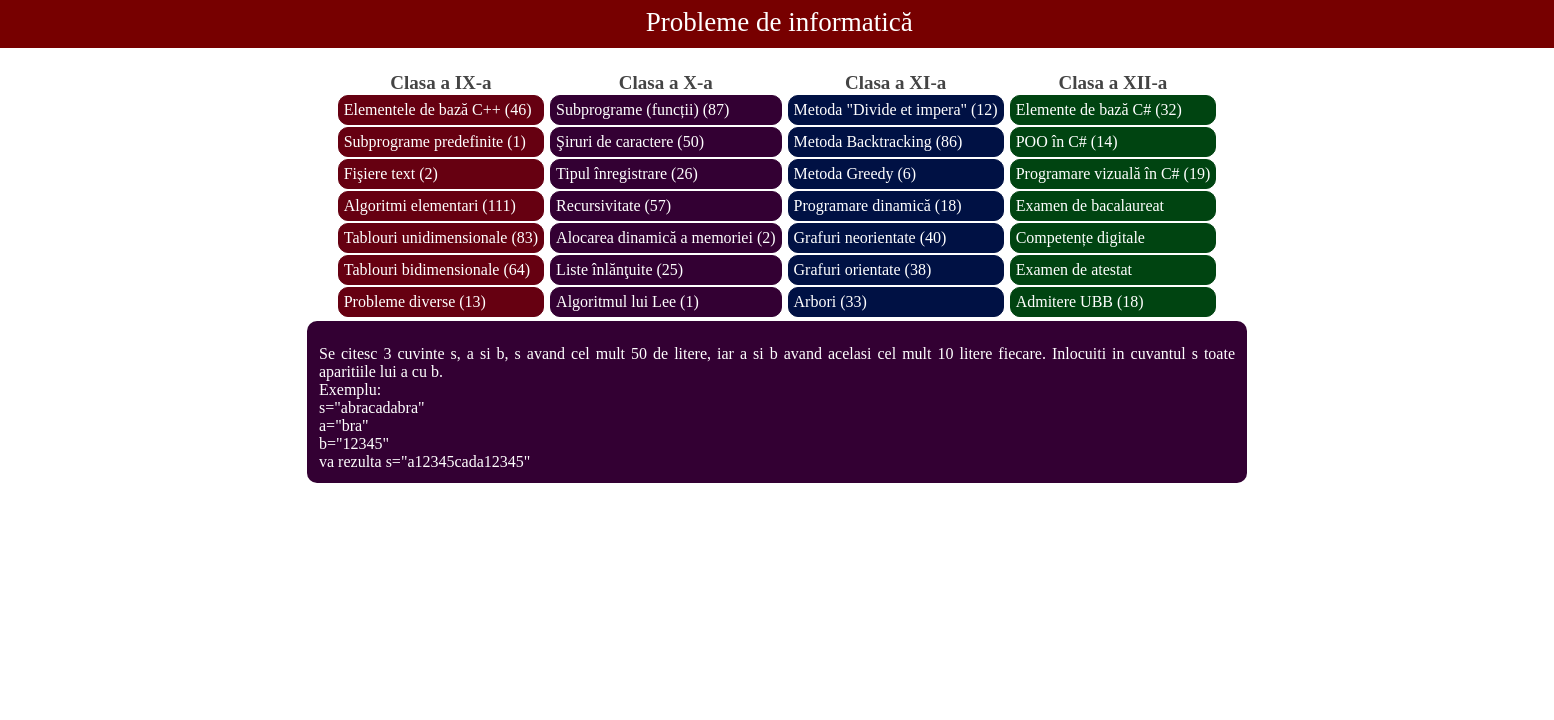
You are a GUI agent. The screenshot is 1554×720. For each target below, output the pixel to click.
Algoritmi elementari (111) (430, 205)
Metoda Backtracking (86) (878, 141)
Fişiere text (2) (391, 173)
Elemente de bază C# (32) (1099, 109)
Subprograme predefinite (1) (435, 141)
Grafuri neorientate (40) (870, 237)
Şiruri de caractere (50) (630, 141)
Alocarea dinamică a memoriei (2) (665, 237)
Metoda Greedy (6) (855, 173)
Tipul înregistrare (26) (627, 173)
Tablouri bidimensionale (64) (437, 269)
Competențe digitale (1080, 237)
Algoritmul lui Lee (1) (627, 301)
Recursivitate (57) (613, 205)
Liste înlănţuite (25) (619, 269)
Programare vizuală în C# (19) (1113, 173)
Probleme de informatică (779, 22)
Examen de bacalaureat (1090, 205)
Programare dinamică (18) (878, 205)
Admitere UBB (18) (1080, 301)
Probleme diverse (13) (415, 301)
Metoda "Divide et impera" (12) (896, 109)
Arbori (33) (830, 301)
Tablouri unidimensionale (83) (441, 237)
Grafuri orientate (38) (863, 269)
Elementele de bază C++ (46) (438, 109)
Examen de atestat (1074, 269)
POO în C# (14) (1067, 141)
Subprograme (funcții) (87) (642, 109)
